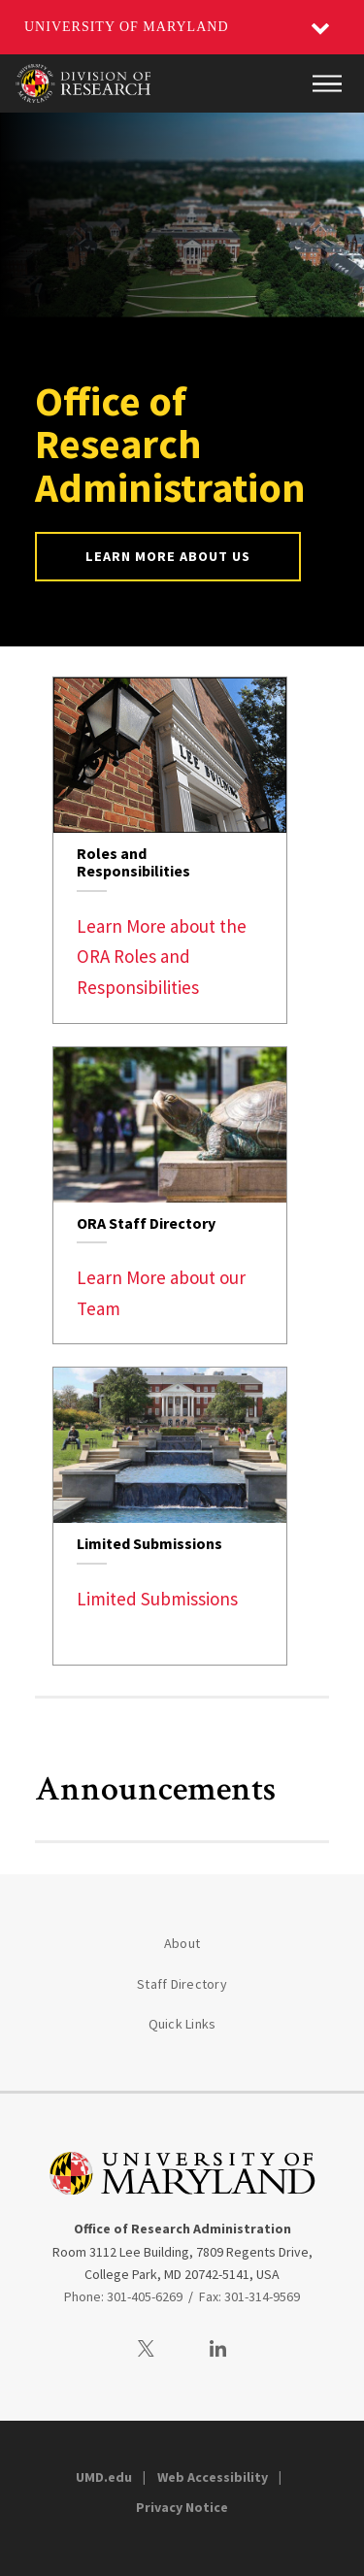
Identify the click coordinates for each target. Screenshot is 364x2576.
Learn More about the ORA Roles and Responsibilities (162, 956)
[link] (169, 850)
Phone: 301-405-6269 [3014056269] (123, 2296)
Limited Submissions (157, 1598)
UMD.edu (104, 2477)
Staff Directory (182, 1984)
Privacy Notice (182, 2507)
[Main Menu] (327, 83)
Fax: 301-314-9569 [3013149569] (249, 2296)
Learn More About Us (168, 556)
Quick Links (182, 2023)
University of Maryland (126, 26)
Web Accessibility (212, 2477)
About (182, 1943)
